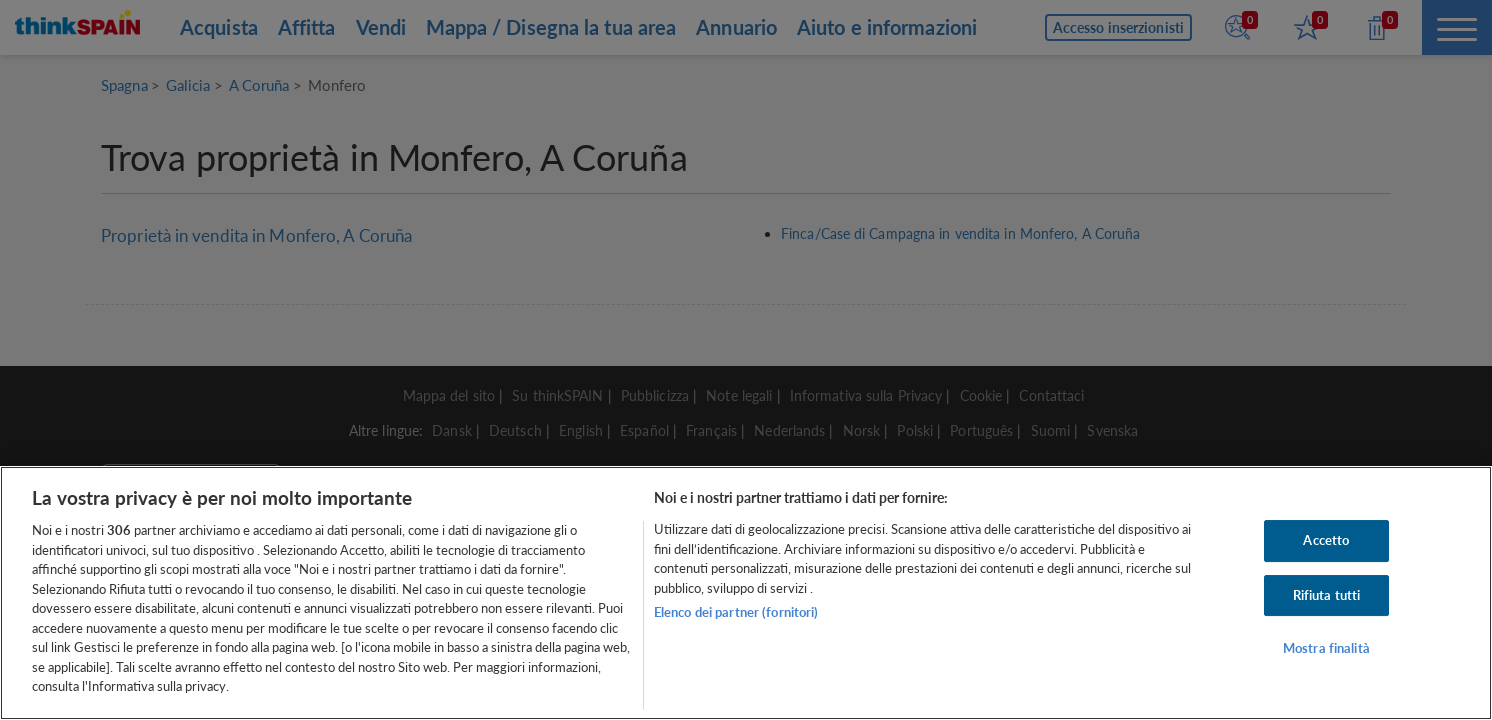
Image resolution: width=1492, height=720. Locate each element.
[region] (746, 593)
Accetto (1326, 540)
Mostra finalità (1326, 649)
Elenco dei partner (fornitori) (736, 612)
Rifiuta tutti (1327, 595)
